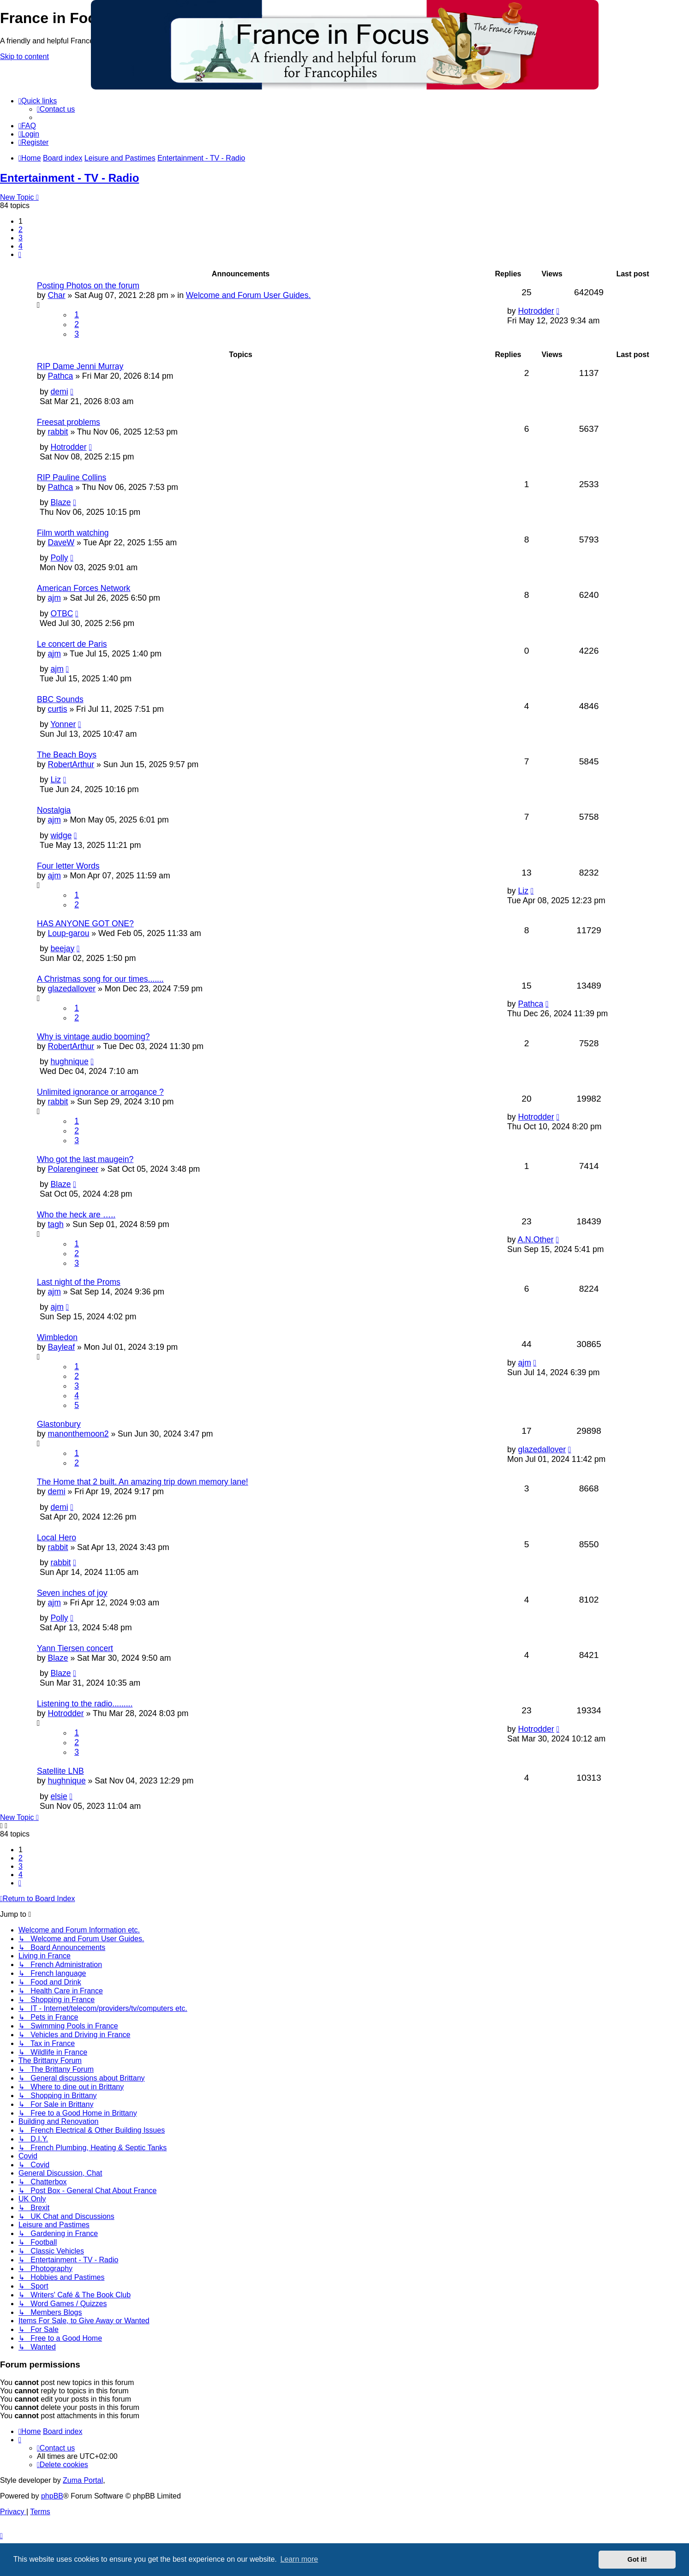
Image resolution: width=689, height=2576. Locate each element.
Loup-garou (68, 933)
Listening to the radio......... (84, 1703)
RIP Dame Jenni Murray (80, 366)
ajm (54, 597)
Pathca (60, 376)
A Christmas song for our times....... (100, 979)
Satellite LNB (60, 1771)
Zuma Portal (83, 2480)
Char (56, 295)
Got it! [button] (637, 2559)
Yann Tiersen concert (75, 1648)
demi (59, 391)
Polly (59, 557)
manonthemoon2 (78, 1433)
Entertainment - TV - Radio (69, 178)
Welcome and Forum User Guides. (248, 295)
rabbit (58, 431)
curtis (57, 709)
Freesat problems (68, 422)
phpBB (52, 2496)
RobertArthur (71, 764)
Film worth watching (72, 532)
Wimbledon (57, 1337)
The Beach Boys (66, 754)
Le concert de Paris (72, 644)
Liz (55, 779)
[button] (19, 254)
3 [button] (20, 238)
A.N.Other (536, 1239)
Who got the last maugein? (85, 1159)
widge (61, 835)
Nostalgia (54, 810)
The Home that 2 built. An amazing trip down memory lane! (142, 1481)
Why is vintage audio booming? (93, 1036)
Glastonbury (59, 1424)
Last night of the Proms (78, 1282)
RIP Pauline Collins (71, 477)
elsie (58, 1796)
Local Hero (56, 1537)
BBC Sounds (60, 699)
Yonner (63, 724)
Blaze (60, 502)
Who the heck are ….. (76, 1214)
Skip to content (24, 56)
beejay (62, 948)
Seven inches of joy (72, 1593)
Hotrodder (536, 311)
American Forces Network (83, 588)
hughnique (69, 1061)
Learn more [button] (299, 2559)
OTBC (61, 613)
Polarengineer (73, 1169)
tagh (55, 1224)
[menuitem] (56, 109)
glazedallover (72, 988)
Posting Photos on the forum (88, 285)
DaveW (61, 542)
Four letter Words (68, 866)
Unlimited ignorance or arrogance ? (100, 1092)
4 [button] (20, 246)
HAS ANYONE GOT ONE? (85, 923)
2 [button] (20, 229)
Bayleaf (61, 1347)
